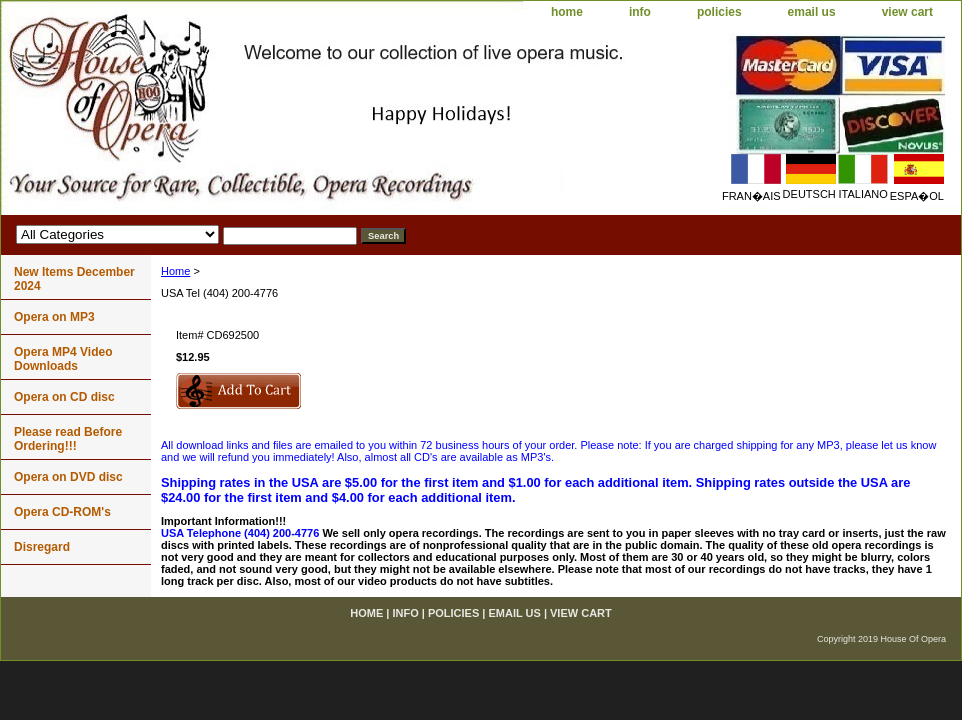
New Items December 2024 (74, 279)
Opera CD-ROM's (62, 512)
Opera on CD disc (64, 397)
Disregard (42, 547)
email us (812, 12)
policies (719, 12)
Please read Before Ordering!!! (68, 439)
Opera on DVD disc (68, 477)
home (567, 12)
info (640, 12)
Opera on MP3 (54, 317)
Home (175, 271)
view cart (907, 12)
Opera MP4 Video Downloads (63, 359)
